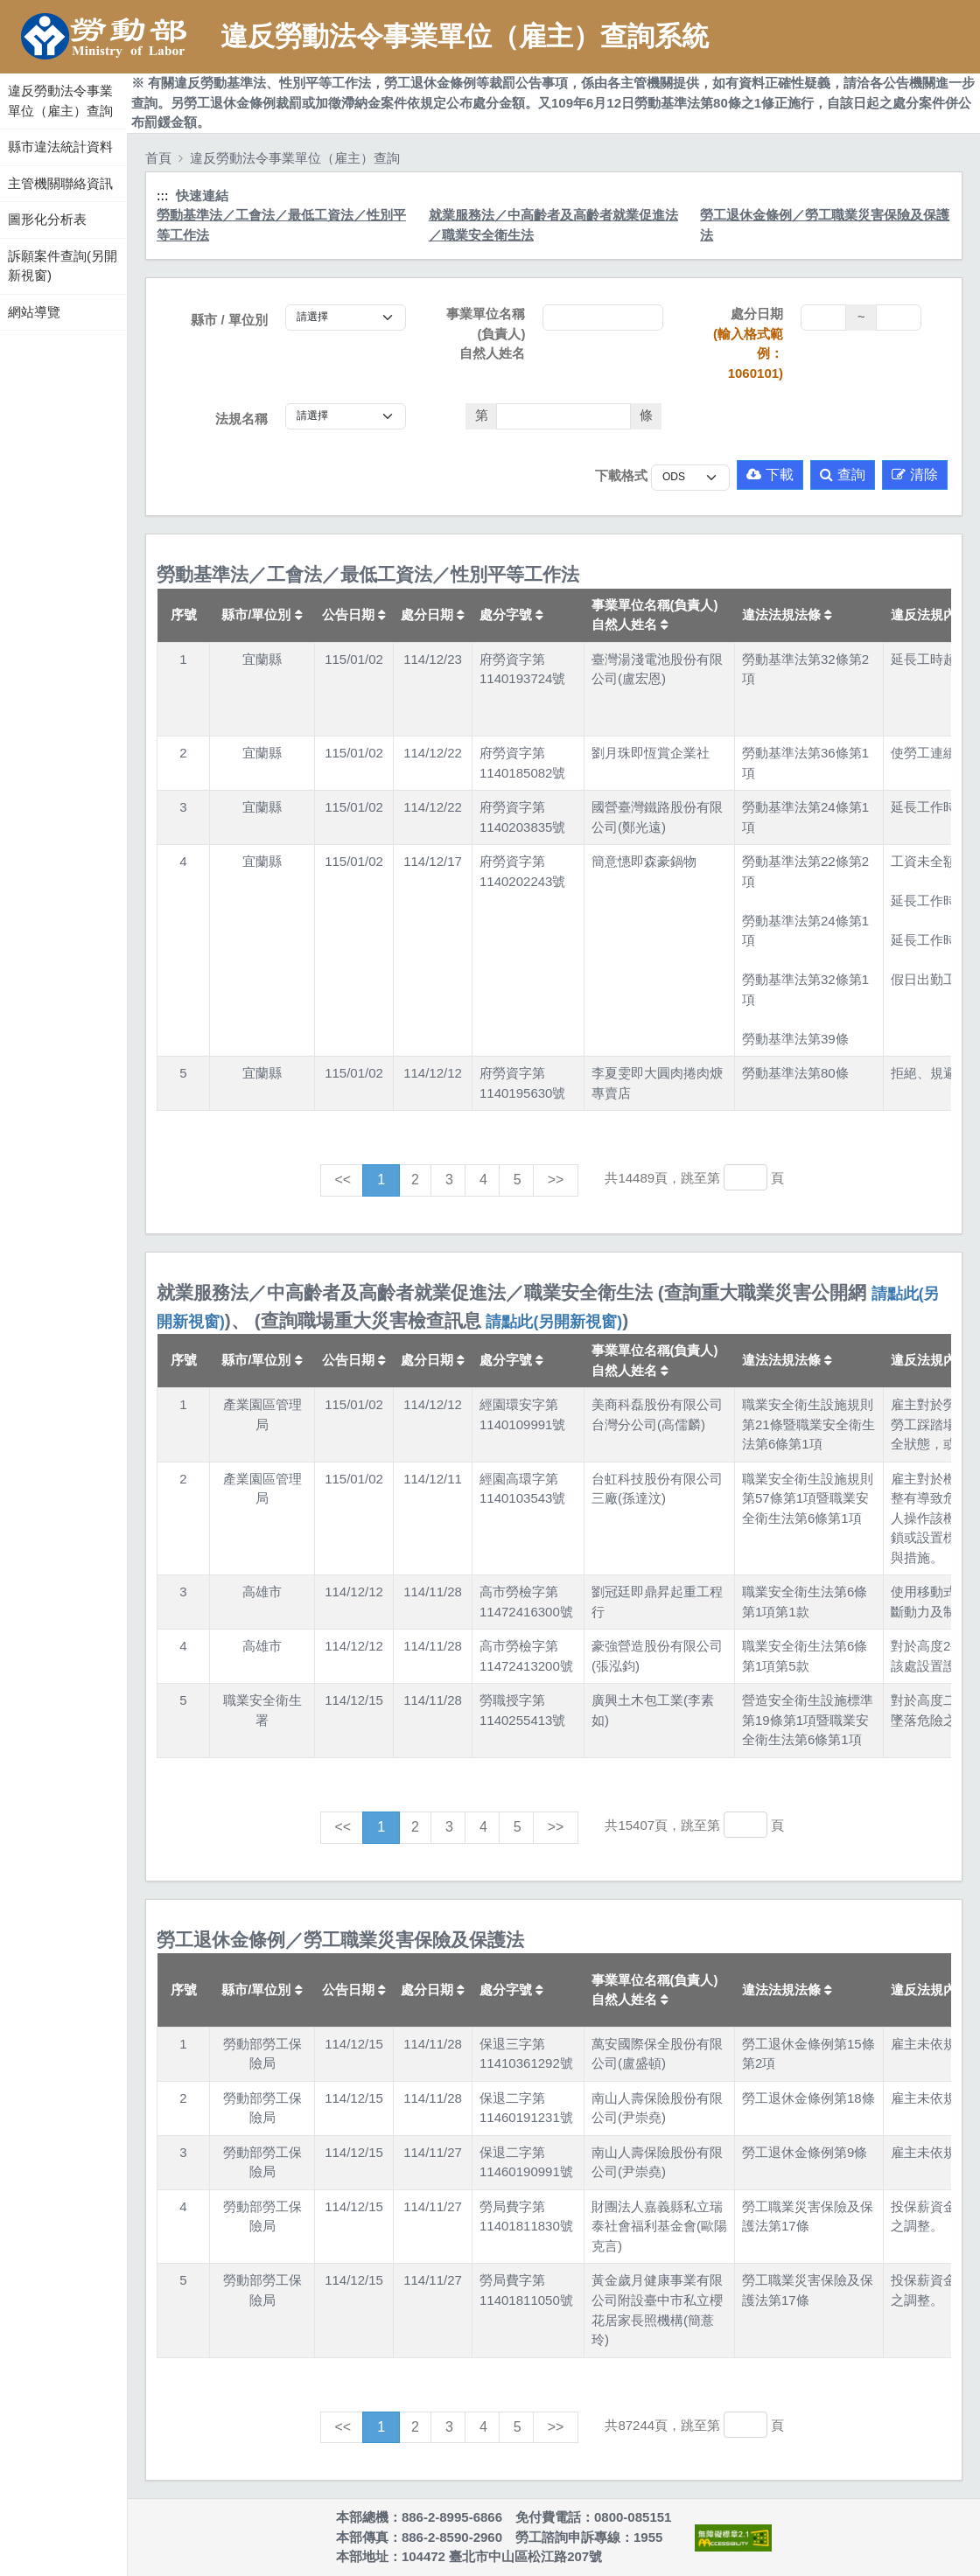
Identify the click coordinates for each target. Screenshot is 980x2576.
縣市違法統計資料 (60, 146)
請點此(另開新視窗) (554, 1321)
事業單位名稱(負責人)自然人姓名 (485, 333)
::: (2, 69)
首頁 (158, 157)
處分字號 (511, 614)
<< (343, 1179)
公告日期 (354, 614)
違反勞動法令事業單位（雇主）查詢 (60, 100)
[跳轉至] (745, 1177)
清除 (915, 474)
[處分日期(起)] (823, 317)
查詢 (842, 474)
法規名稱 (241, 418)
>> (556, 1179)
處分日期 (745, 343)
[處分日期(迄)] (898, 317)
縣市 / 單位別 (229, 319)
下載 (770, 474)
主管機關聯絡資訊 (60, 183)
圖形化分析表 (47, 219)
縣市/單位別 (261, 614)
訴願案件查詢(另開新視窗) (62, 265)
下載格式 (621, 475)
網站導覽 (34, 311)
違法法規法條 (787, 614)
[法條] (563, 416)
